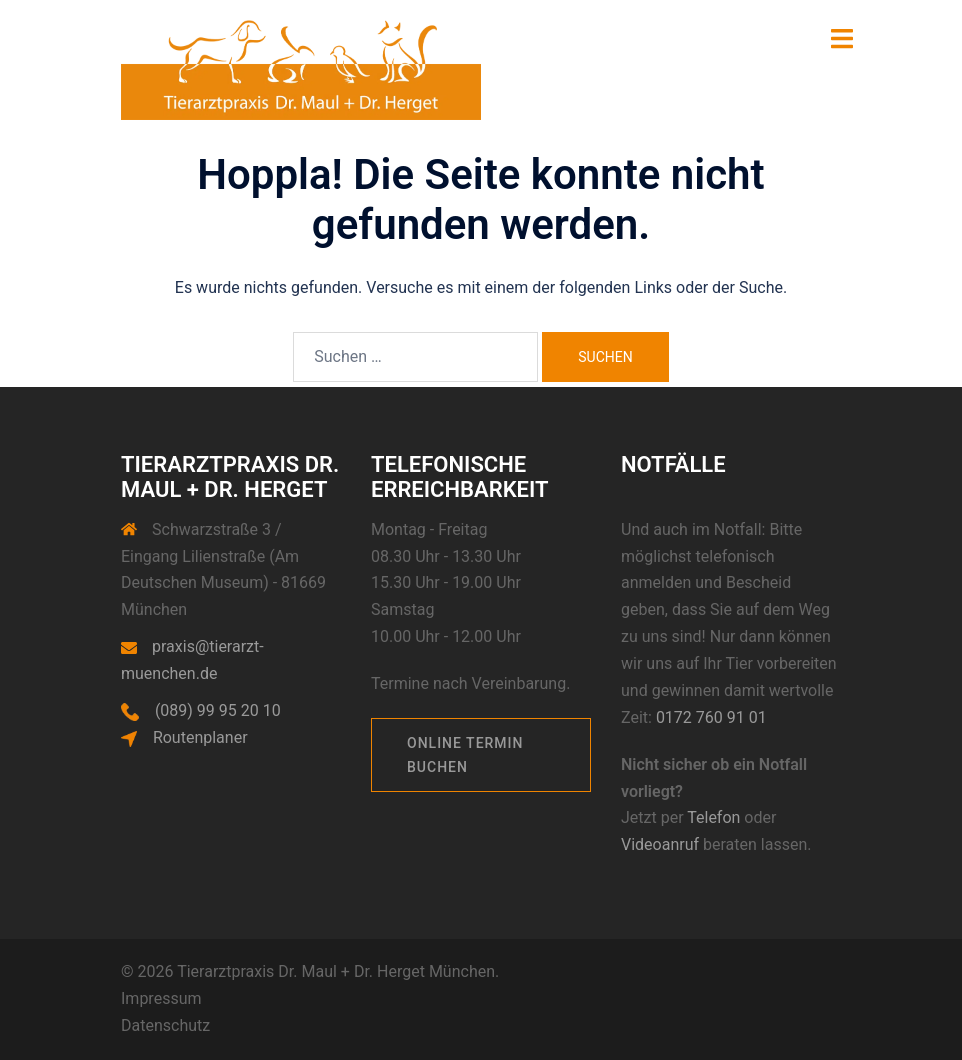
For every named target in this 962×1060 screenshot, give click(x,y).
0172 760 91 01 (711, 717)
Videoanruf (662, 844)
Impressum (161, 998)
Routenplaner (200, 737)
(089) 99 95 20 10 (218, 710)
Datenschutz (165, 1025)
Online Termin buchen (465, 755)
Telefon (713, 817)
